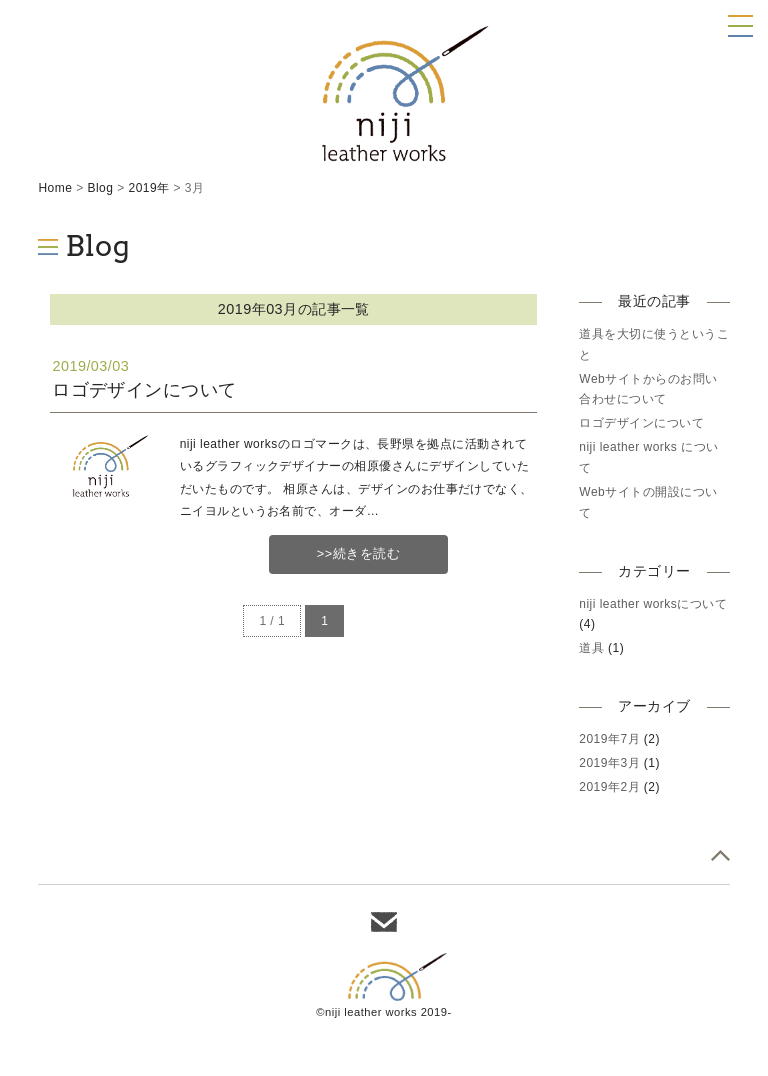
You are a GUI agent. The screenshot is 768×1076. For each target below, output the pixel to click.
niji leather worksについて (653, 604)
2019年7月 (609, 739)
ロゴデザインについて (144, 389)
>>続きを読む (358, 553)
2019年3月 (609, 763)
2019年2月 (609, 787)
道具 (591, 648)
